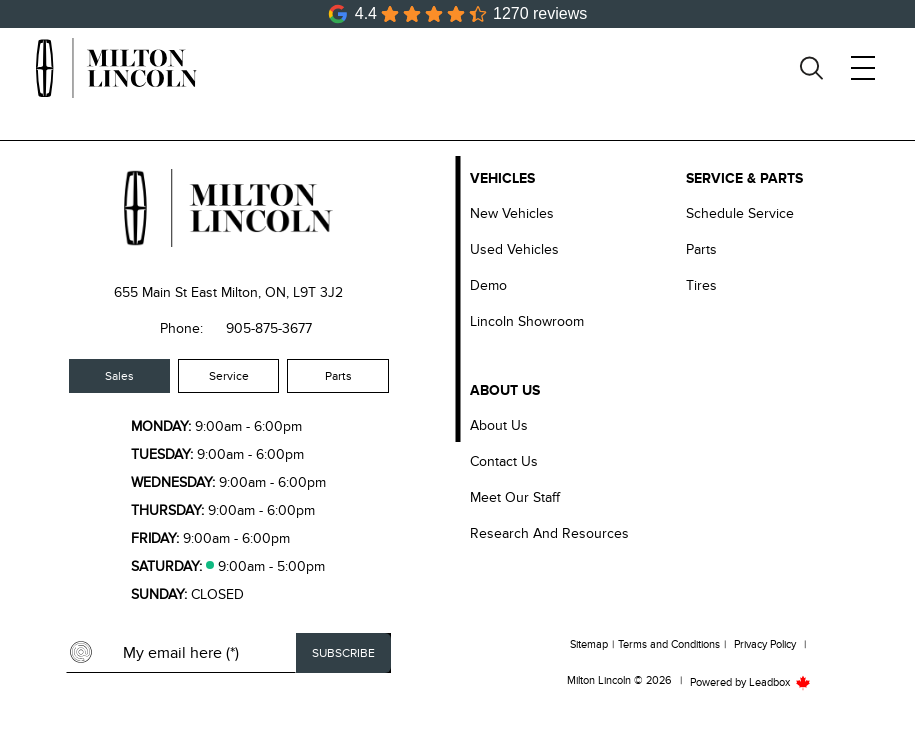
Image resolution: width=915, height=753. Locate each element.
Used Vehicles (514, 249)
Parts (338, 376)
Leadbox (780, 682)
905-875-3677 (269, 328)
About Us (499, 425)
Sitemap (589, 644)
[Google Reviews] (458, 14)
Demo (488, 285)
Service (229, 376)
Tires (701, 285)
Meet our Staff (515, 497)
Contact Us (504, 461)
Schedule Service (740, 213)
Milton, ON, (255, 292)
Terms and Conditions (669, 644)
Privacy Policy (765, 644)
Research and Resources (549, 533)
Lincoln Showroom (527, 321)
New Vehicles (512, 213)
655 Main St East (165, 292)
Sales (119, 376)
